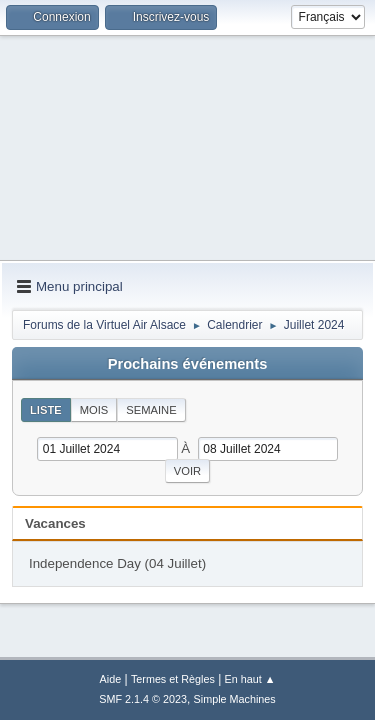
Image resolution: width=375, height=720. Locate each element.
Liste (46, 410)
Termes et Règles (173, 679)
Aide (111, 679)
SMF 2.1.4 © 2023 (143, 699)
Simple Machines (235, 699)
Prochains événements (188, 364)
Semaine (151, 410)
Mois (94, 410)
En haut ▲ (250, 679)
